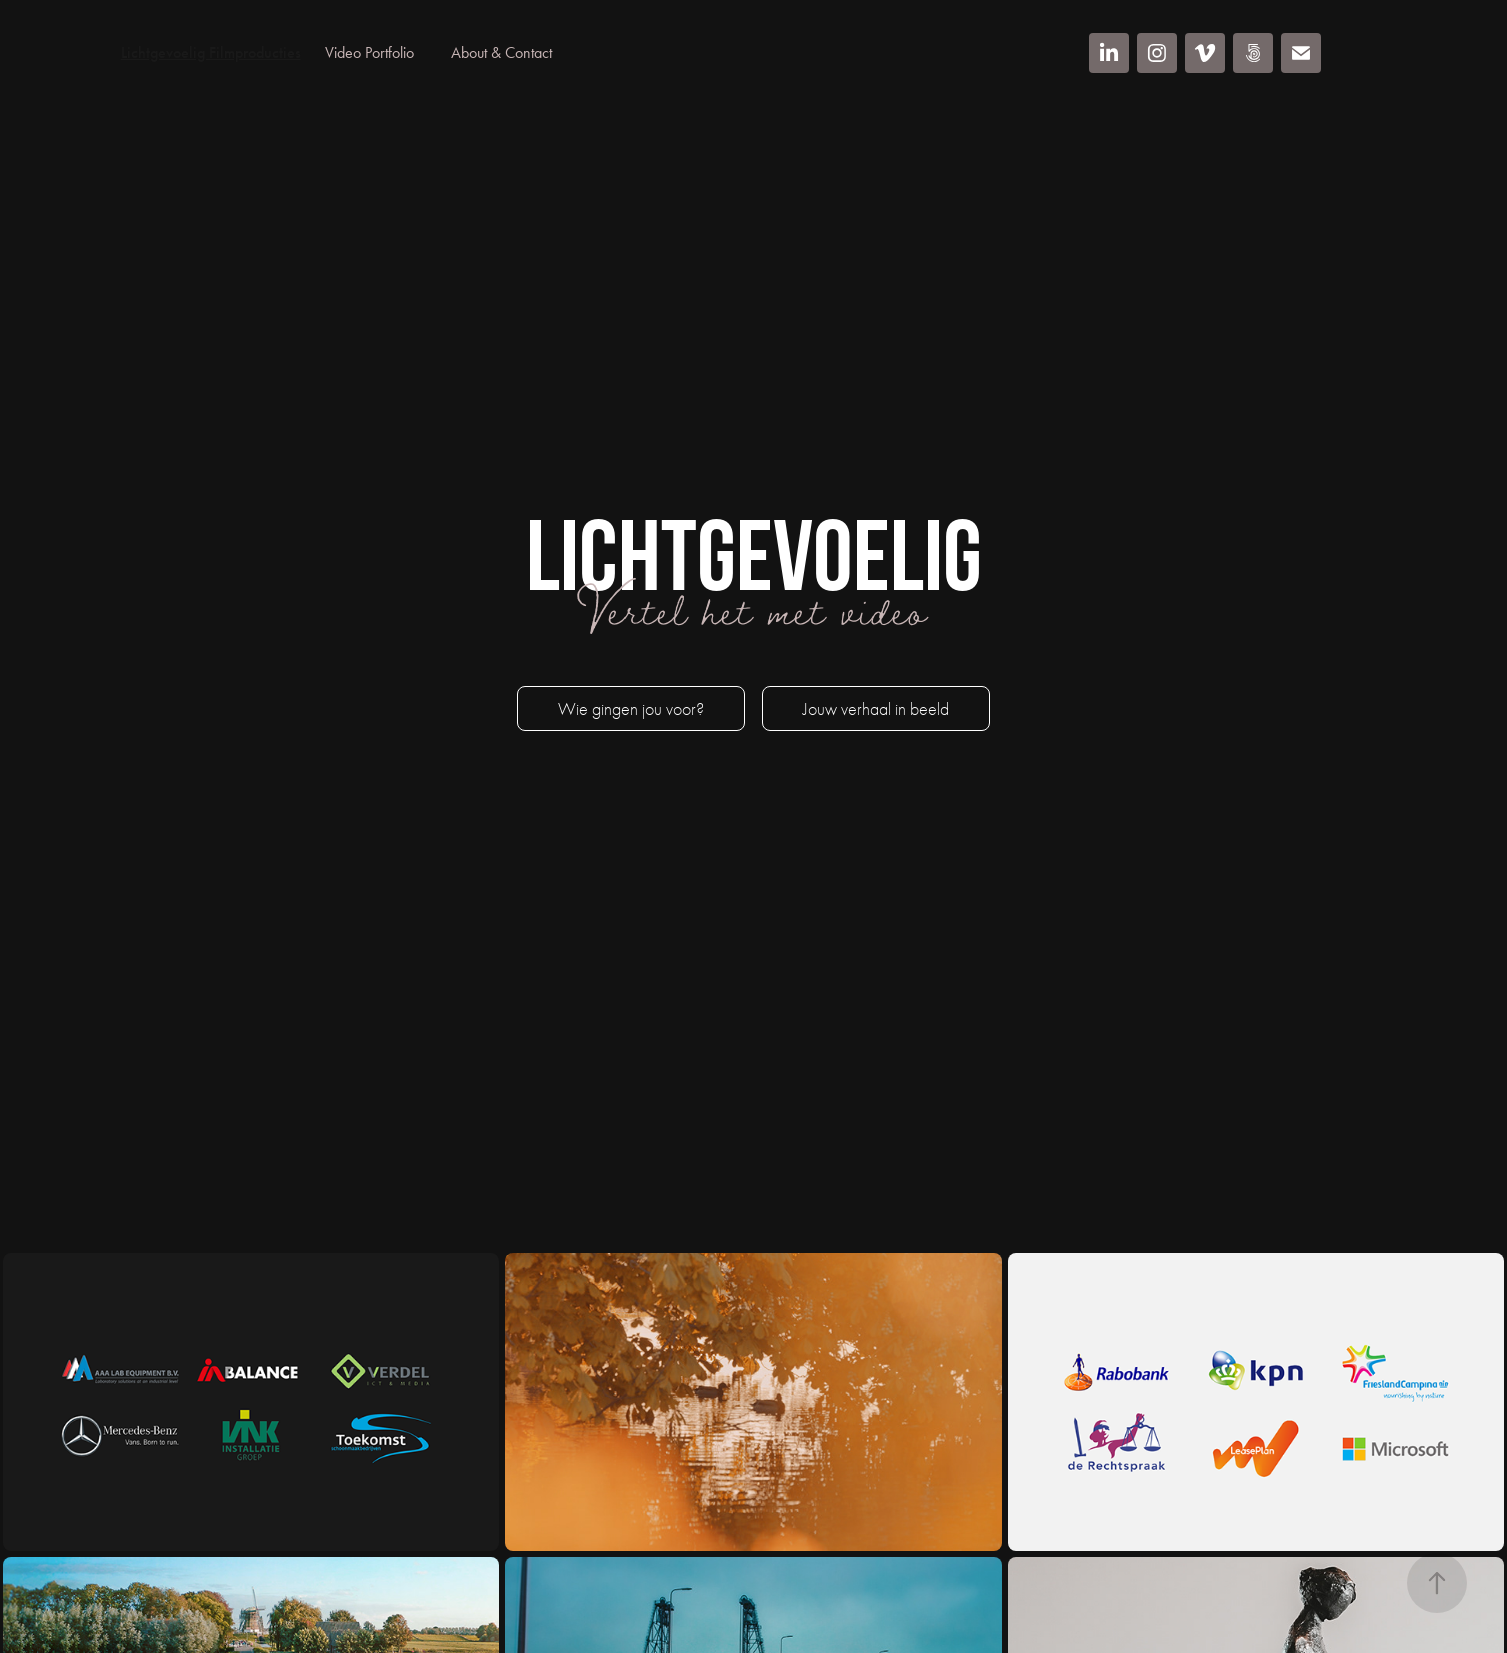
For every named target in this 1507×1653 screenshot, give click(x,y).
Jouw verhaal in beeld (876, 709)
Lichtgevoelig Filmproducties (211, 52)
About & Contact (501, 52)
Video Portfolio (369, 52)
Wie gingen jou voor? (631, 709)
